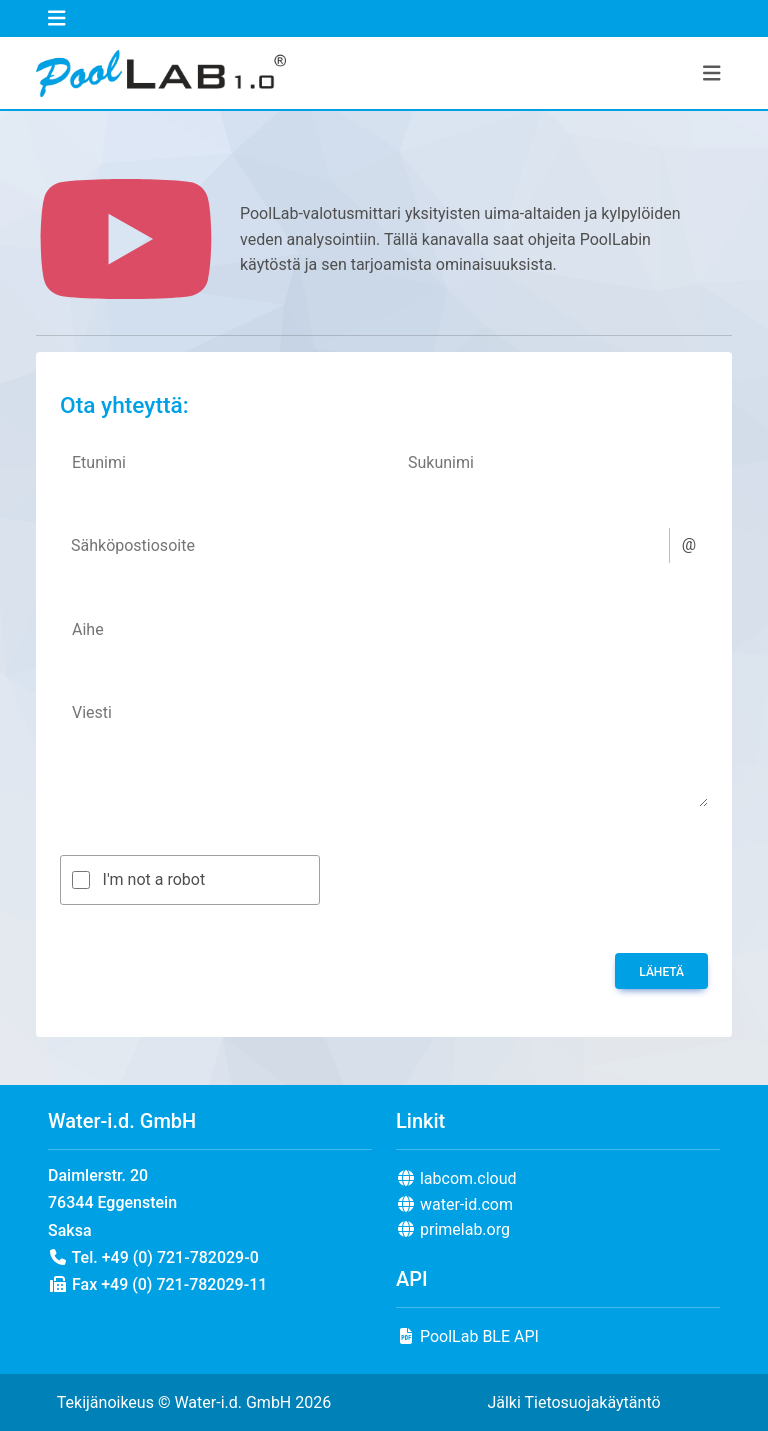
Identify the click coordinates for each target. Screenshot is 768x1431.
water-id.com (454, 1204)
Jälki (503, 1402)
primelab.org (453, 1229)
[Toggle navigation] (57, 18)
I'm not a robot (154, 879)
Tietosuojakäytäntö (592, 1402)
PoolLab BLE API (467, 1336)
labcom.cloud (456, 1178)
